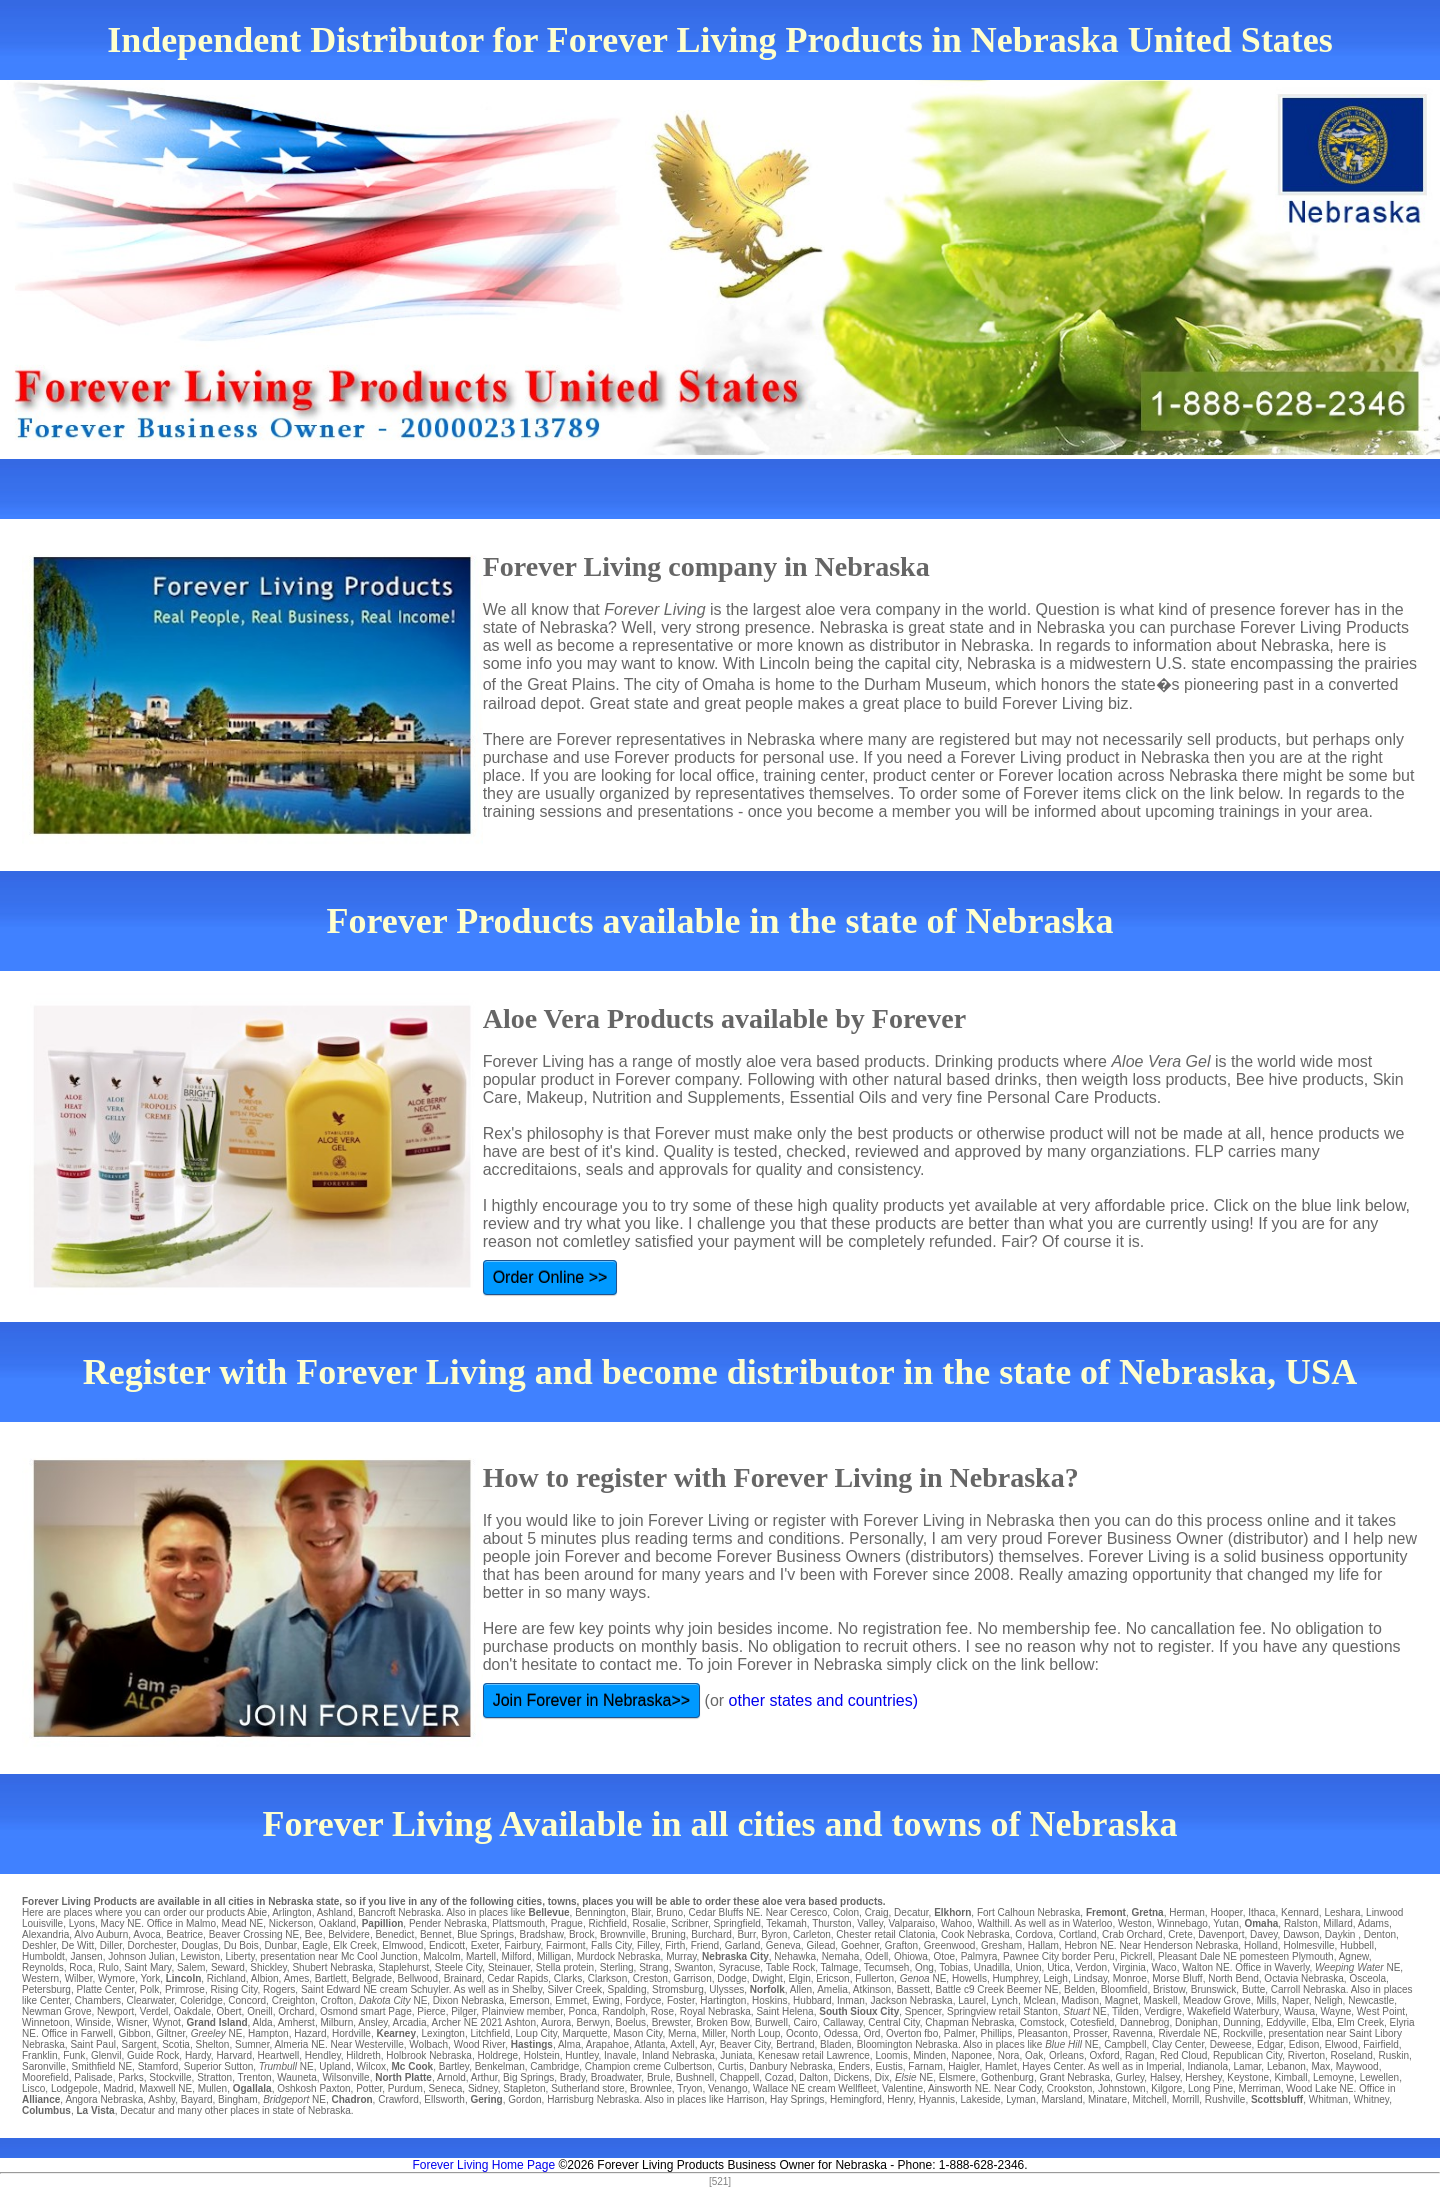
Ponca (582, 2011)
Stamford (158, 2066)
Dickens (852, 2077)
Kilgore (1166, 2088)
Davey (1264, 1934)
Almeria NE (299, 2044)
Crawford (398, 2099)
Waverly (1292, 1967)
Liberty (240, 1956)
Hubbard (812, 2000)
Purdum (405, 2088)
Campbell (1125, 2044)
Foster (681, 2000)
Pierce (431, 2011)
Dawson (1301, 1934)
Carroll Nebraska (1308, 1989)
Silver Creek (575, 1989)
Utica (1058, 1967)
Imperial (1164, 2066)
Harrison (746, 2099)
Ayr (707, 2044)
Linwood (1384, 1912)
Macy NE (121, 1923)
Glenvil (106, 2055)
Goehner (860, 1945)
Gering (486, 2099)
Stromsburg (678, 1989)
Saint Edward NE (339, 1989)
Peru (1104, 1956)
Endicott (447, 1945)
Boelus (631, 2022)
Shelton (212, 2044)
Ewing (605, 2000)
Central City (894, 2022)
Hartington (723, 2000)
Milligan (554, 1956)
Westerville (379, 2044)
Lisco (33, 2088)
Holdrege (498, 2055)
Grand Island (216, 2022)
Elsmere (957, 2077)
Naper (1295, 2000)
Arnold (451, 2077)
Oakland (337, 1923)
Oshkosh (296, 2088)
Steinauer (509, 1967)
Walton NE (1205, 1967)
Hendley (323, 2055)
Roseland (1352, 2055)
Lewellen (1379, 2077)
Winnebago (1182, 1923)
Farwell (97, 2033)
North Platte (403, 2077)
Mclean (1039, 2000)
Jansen (86, 1956)
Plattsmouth (518, 1923)
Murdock (596, 1956)
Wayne (1336, 2011)
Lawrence (847, 2055)
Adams (1373, 1923)
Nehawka (795, 1956)
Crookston (1070, 2088)
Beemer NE (1033, 1989)
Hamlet (1001, 2066)
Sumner (252, 2044)
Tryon (689, 2088)
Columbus (46, 2110)
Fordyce (643, 2000)
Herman (1187, 1912)
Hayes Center (1052, 2066)
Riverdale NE (1187, 2033)
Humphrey (1015, 1978)
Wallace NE (779, 2088)
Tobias (953, 1967)
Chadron (352, 2099)
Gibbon (135, 2033)
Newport (115, 2011)
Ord (872, 2033)
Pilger (463, 2011)
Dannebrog (1144, 2022)
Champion (608, 2066)
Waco (1163, 1967)
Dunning (1241, 2022)
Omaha (1261, 1923)
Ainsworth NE (958, 2088)
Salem (191, 1967)
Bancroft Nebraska (399, 1912)
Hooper (1226, 1912)
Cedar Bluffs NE (725, 1912)
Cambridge (554, 2066)
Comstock (1042, 2022)
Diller (111, 1945)
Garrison (692, 1978)
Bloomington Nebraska (907, 2044)
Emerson (530, 2000)
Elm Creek (1360, 2022)
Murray (681, 1956)
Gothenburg (1007, 2077)
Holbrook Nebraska (429, 2055)
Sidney (483, 2088)
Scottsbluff (1277, 2099)
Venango (728, 2088)
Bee (314, 1934)
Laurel (972, 2000)
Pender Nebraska (448, 1923)
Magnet (1121, 2000)
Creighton (293, 2000)
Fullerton (874, 1978)
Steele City (459, 1967)
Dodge (731, 1978)
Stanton (1040, 2011)
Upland (335, 2066)
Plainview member (522, 2011)
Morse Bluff (1177, 1978)
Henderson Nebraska (1191, 1945)
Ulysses (726, 1989)
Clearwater (151, 2000)
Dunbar (280, 1945)
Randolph (623, 2011)
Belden (1079, 1989)
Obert (229, 2011)
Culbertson (688, 2066)
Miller (713, 2033)
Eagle (315, 1945)
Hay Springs (797, 2099)
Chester (853, 1934)
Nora (1009, 2055)
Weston (1135, 1923)
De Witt (77, 1945)
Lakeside (981, 2099)
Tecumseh (887, 1967)
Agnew (1354, 1956)
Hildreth (363, 2055)
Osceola (1367, 1978)
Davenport (1221, 1934)
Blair (640, 1912)
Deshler (39, 1945)
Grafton (901, 1945)
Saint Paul (93, 2044)
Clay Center (1178, 2044)
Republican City (1247, 2055)
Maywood (1357, 2066)
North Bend (1233, 1978)
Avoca (147, 1934)
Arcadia (410, 2022)
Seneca (445, 2088)
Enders (854, 2066)
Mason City (637, 2033)
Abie (257, 1912)
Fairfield (1381, 2044)
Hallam (1043, 1945)
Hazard (310, 2033)
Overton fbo (912, 2033)
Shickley (268, 1967)
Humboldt (43, 1956)
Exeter (485, 1945)
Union (1028, 1967)
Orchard (296, 2011)
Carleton (812, 1934)
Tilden (1125, 2011)
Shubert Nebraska (332, 1967)
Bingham (237, 2099)
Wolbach (428, 2044)
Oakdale (192, 2011)
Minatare (1107, 2099)
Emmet (571, 2000)
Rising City (233, 1989)
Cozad (779, 2077)
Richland (226, 1978)
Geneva (783, 1945)
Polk (149, 1989)
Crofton (337, 2000)
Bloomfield (1124, 1989)
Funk (74, 2055)
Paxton (334, 2088)
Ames (297, 1978)
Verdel (154, 2011)
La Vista (95, 2110)
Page (399, 2011)
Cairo (805, 2022)
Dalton (813, 2077)
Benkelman (500, 2066)
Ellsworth (444, 2099)
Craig (877, 1912)
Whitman (1328, 2099)
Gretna (1147, 1912)
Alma (569, 2044)
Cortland (1078, 1934)
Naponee (972, 2055)
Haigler (963, 2066)
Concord (247, 2000)
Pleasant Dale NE (1197, 1956)
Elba (1322, 2022)
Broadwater (616, 2077)
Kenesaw (778, 2055)
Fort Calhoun (1006, 1912)
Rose (662, 2011)
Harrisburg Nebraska (593, 2099)
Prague (567, 1923)
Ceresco (808, 1912)
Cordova (1034, 1934)
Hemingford (856, 2099)
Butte (1253, 1989)
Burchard (711, 1934)
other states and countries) (823, 1700)
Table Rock (790, 1967)
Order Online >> (550, 1277)
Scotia (176, 2044)
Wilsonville (345, 2077)
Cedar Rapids (517, 1978)
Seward (228, 1967)
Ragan (1139, 2055)
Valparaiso (912, 1923)
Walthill (994, 1923)
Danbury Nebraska (790, 2066)
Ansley (372, 2022)
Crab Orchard (1132, 1934)
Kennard (1300, 1912)
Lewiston (199, 1956)
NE (1357, 1967)
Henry (900, 2099)
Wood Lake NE (1319, 2088)
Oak (1034, 2055)
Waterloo (1093, 1923)
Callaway (843, 2022)
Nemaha (841, 1956)
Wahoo (956, 1923)
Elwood (1341, 2044)
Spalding (627, 1989)
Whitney (1371, 2099)
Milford (517, 1956)
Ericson (832, 1978)
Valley (870, 1923)
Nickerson (291, 1923)
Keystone (1248, 2077)
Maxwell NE (165, 2088)
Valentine (902, 2088)
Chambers (98, 2000)
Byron (774, 1934)
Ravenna (1133, 2033)
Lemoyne (1333, 2077)
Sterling (617, 1967)
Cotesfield (1092, 2022)
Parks (131, 2077)
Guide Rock (153, 2055)
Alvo (83, 1934)
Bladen (835, 2044)
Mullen (212, 2088)
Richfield (607, 1923)
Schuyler (429, 1989)
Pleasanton (1043, 2033)
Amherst (296, 2022)
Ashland (335, 1912)
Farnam (925, 2066)
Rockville (1243, 2033)
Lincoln (184, 1978)
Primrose (185, 1989)
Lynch (1005, 2000)
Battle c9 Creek (970, 1989)
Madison (1080, 2000)
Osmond (339, 2011)
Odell (876, 1956)
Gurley (1130, 2077)
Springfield (737, 1923)
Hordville (351, 2033)
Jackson (888, 2000)
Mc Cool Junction (379, 1956)
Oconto (802, 2033)
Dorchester (152, 1945)
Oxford (1104, 2055)
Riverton (1306, 2055)
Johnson (127, 1956)
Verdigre (1162, 2011)
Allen (801, 1989)
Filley (648, 1945)
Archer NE (454, 2022)
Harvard (234, 2055)
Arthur (484, 2077)
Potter (369, 2088)
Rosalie (648, 1923)
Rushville (1225, 2099)
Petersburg (46, 1989)
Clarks (568, 1978)
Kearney (396, 2033)
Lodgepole (74, 2088)
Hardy (198, 2055)
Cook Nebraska (975, 1934)
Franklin (40, 2055)
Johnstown (1122, 2088)
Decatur (911, 1912)
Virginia (1129, 1967)
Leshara (1342, 1912)
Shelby (527, 1989)
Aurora (556, 2022)
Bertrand (795, 2044)
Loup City (537, 2033)
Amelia (832, 1989)
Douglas (200, 1945)
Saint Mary (147, 1967)
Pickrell (1136, 1956)
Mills (1266, 2000)
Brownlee (651, 2088)
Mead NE (243, 1923)
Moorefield (45, 2077)
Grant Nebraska (1074, 2077)
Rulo (108, 1967)
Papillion (383, 1923)
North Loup (755, 2033)
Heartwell (279, 2055)
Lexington (443, 2033)
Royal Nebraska (715, 2011)
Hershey (1203, 2077)
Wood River (480, 2044)
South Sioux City (859, 2011)
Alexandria (45, 1934)
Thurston (831, 1923)
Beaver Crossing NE (254, 1934)
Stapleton (524, 2088)
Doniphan (1196, 2022)
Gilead (820, 1945)
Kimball (1291, 2077)
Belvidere (349, 1934)
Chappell (739, 2077)
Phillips (996, 2033)
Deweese (1231, 2044)
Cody (1030, 2088)
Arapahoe (607, 2044)
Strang (653, 1967)
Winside (93, 2022)
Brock (582, 1934)
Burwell (771, 2022)
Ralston (1301, 1923)
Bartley (454, 2066)
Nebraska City (735, 1956)
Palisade (93, 2077)
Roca (80, 1967)
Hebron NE (1088, 1945)
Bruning (668, 1934)
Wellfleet (857, 2088)
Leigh (1055, 1978)
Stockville (170, 2077)
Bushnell (695, 2077)
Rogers (279, 1989)
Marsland (1061, 2099)
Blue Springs (485, 1934)
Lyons (82, 1923)
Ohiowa (911, 1956)
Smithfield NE (101, 2066)
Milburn (336, 2022)
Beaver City (745, 2044)
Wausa (1299, 2011)
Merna (682, 2033)
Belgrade (372, 1978)
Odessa (841, 2033)
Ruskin (1393, 2055)
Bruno (669, 1912)
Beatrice (184, 1934)
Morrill (1185, 2099)
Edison (1304, 2044)
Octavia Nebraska (1303, 1978)
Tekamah (786, 1923)
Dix (882, 2077)
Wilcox (371, 2066)
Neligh (1328, 2000)
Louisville (42, 1923)
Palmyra (979, 1956)
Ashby (161, 2099)
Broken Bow (722, 2022)
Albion (265, 1978)
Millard (1337, 1923)
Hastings (532, 2044)
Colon (846, 1912)
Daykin (1341, 1934)
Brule (658, 2077)
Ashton (520, 2022)
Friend (705, 1945)
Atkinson (872, 1989)
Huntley (581, 2055)
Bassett (913, 1989)
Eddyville (1286, 2022)
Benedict (394, 1934)
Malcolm (441, 1956)
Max (1320, 2066)
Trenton (255, 2077)
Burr (746, 1934)
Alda (263, 2022)
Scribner (689, 1923)
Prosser (1090, 2033)
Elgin (799, 1978)
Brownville (623, 1934)
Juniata (736, 2055)
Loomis (891, 2055)
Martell (481, 1956)
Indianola (1207, 2066)
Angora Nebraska (104, 2099)
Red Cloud (1183, 2055)
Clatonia (917, 1934)
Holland (1261, 1945)
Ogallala (252, 2088)
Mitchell (1150, 2099)
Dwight (767, 1978)
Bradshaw (541, 1934)
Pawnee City (1031, 1956)
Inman (851, 2000)
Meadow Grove (1217, 2000)
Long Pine (1210, 2088)
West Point (1381, 2011)
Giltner (170, 2033)
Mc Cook (413, 2066)
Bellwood (418, 1978)
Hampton (268, 2033)
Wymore (116, 1978)
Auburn (112, 1934)
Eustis (889, 2066)
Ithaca (1261, 1912)
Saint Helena (784, 2011)
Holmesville (1308, 1945)
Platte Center (105, 1989)
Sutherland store (587, 2088)
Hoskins (770, 2000)
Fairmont (565, 1945)
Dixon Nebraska (468, 2000)
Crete (1180, 1934)
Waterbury (1256, 2011)
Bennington (600, 1912)
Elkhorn (952, 1912)
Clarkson (607, 1978)
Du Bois (241, 1945)
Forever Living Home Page (483, 2165)
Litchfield (489, 2033)
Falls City (611, 1945)
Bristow (1169, 1989)
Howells (969, 1978)
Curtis (731, 2066)
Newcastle (1371, 2000)
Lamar (1248, 2066)
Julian (162, 1956)
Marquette (585, 2033)
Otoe (944, 1956)
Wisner (132, 2022)
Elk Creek (354, 1945)
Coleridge (201, 2000)
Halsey (1165, 2077)
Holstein (542, 2055)
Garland (743, 1945)
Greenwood (950, 1945)
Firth (675, 1945)
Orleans (1066, 2055)
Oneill (260, 2011)
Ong (924, 1967)
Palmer (959, 2033)
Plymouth (1313, 1956)
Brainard (463, 1978)
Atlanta (649, 2044)
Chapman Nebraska (969, 2022)
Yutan (1226, 1923)
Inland (655, 2055)
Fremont (1106, 1912)
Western (40, 1978)
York (151, 1978)
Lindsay (1090, 1978)
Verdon (1091, 1967)
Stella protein (565, 1967)
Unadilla (992, 1967)
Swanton (693, 1967)
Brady (572, 2077)
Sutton (238, 2066)
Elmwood (402, 1945)
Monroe (1130, 1978)
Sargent (139, 2044)
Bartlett (331, 1978)
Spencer (923, 2011)
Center (54, 2000)
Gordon (524, 2099)
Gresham (1001, 1945)
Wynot (167, 2022)
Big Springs (528, 2077)
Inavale (620, 2055)
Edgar (1270, 2044)
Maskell (1161, 2000)
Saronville (44, 2066)
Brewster (671, 2022)
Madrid (118, 2088)
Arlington (291, 1912)
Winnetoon (46, 2022)
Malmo (201, 1923)
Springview (971, 2011)
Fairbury (523, 1945)
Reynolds (43, 1967)
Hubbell (1357, 1945)
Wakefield (1209, 2011)
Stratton (214, 2077)
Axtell (682, 2044)
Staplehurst (404, 1967)
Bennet (436, 1934)
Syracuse (740, 1967)
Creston (650, 1978)
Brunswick (1214, 1989)
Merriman (1260, 2088)
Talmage (840, 1967)
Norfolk (767, 1989)
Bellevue (548, 1912)
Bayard (197, 2099)
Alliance (41, 2099)
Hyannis (937, 2099)
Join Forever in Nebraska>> (591, 1700)
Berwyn (593, 2022)
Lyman (1021, 2099)
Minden (929, 2055)
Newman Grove (56, 2011)
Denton (1380, 1934)
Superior (203, 2066)
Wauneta (297, 2077)
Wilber (79, 1978)
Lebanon (1286, 2066)
